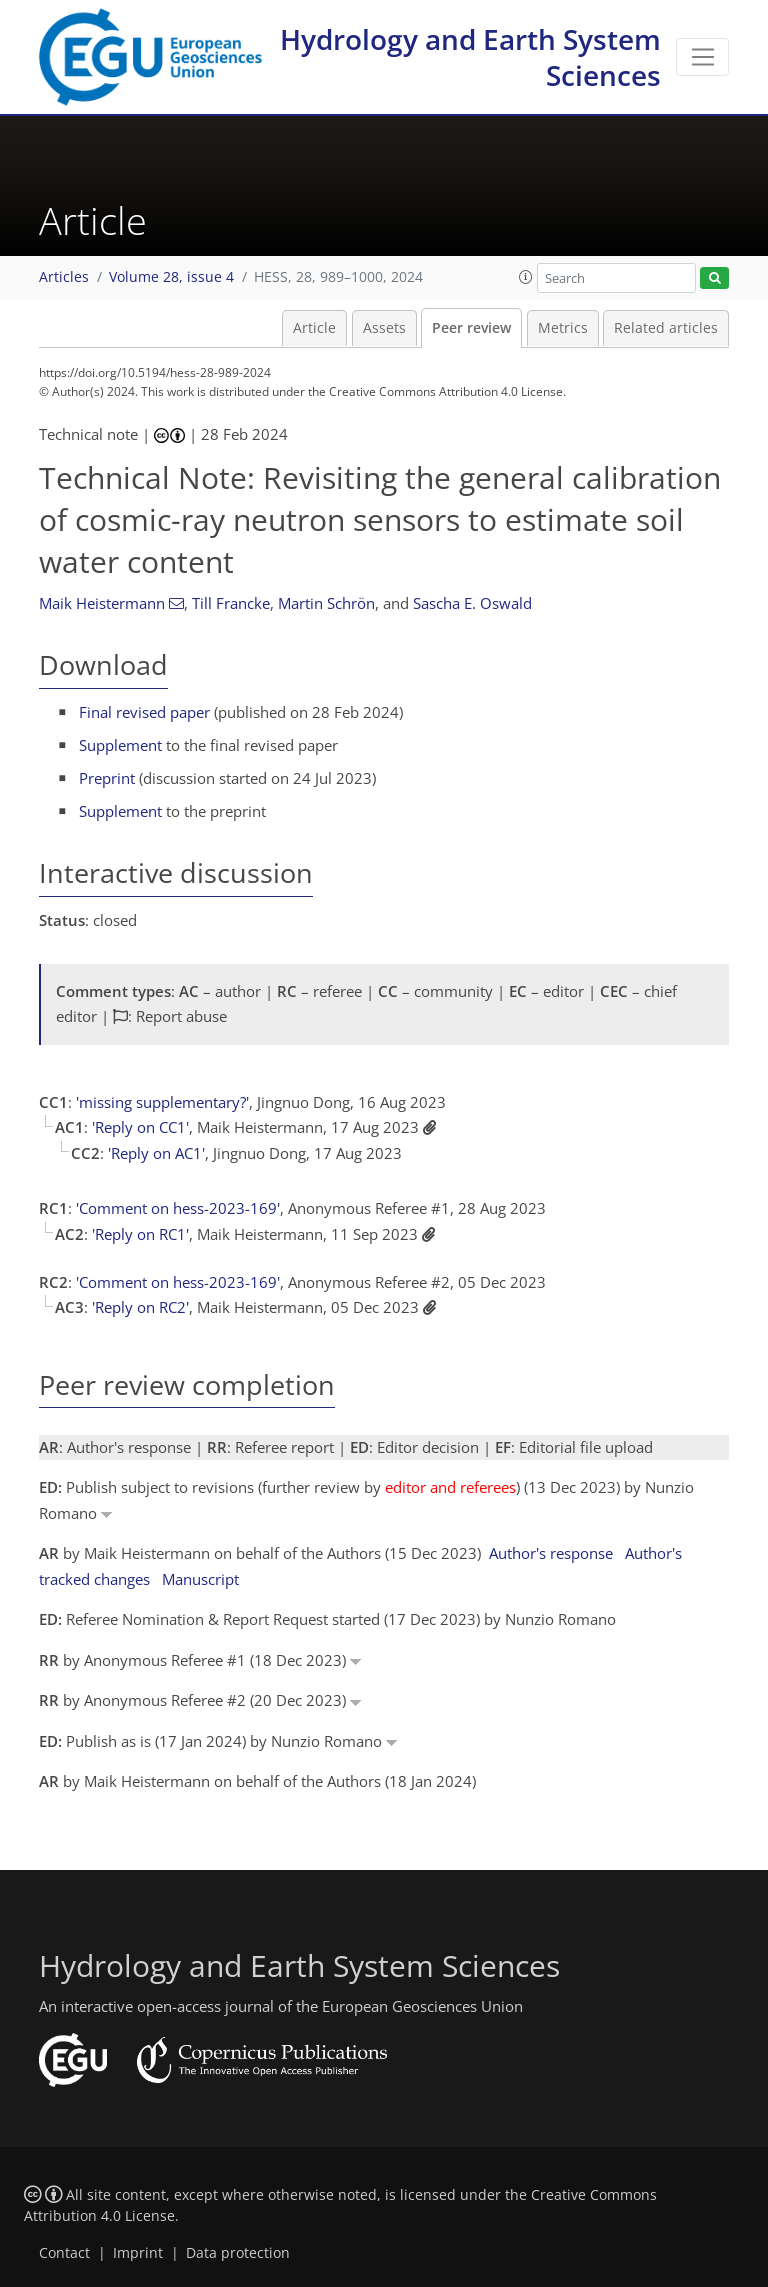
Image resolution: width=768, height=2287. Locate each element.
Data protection (238, 2253)
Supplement (120, 745)
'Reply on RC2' (140, 1307)
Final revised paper (144, 712)
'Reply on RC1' (140, 1234)
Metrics (563, 328)
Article (314, 328)
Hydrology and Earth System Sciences (470, 57)
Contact (64, 2253)
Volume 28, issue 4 (171, 277)
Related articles (666, 328)
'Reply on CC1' (140, 1127)
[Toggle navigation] (702, 57)
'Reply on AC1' (156, 1153)
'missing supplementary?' (162, 1102)
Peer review (471, 328)
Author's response (551, 1553)
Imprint (138, 2253)
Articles (64, 277)
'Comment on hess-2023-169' (178, 1208)
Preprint (107, 778)
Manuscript (200, 1579)
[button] (526, 277)
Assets (384, 328)
